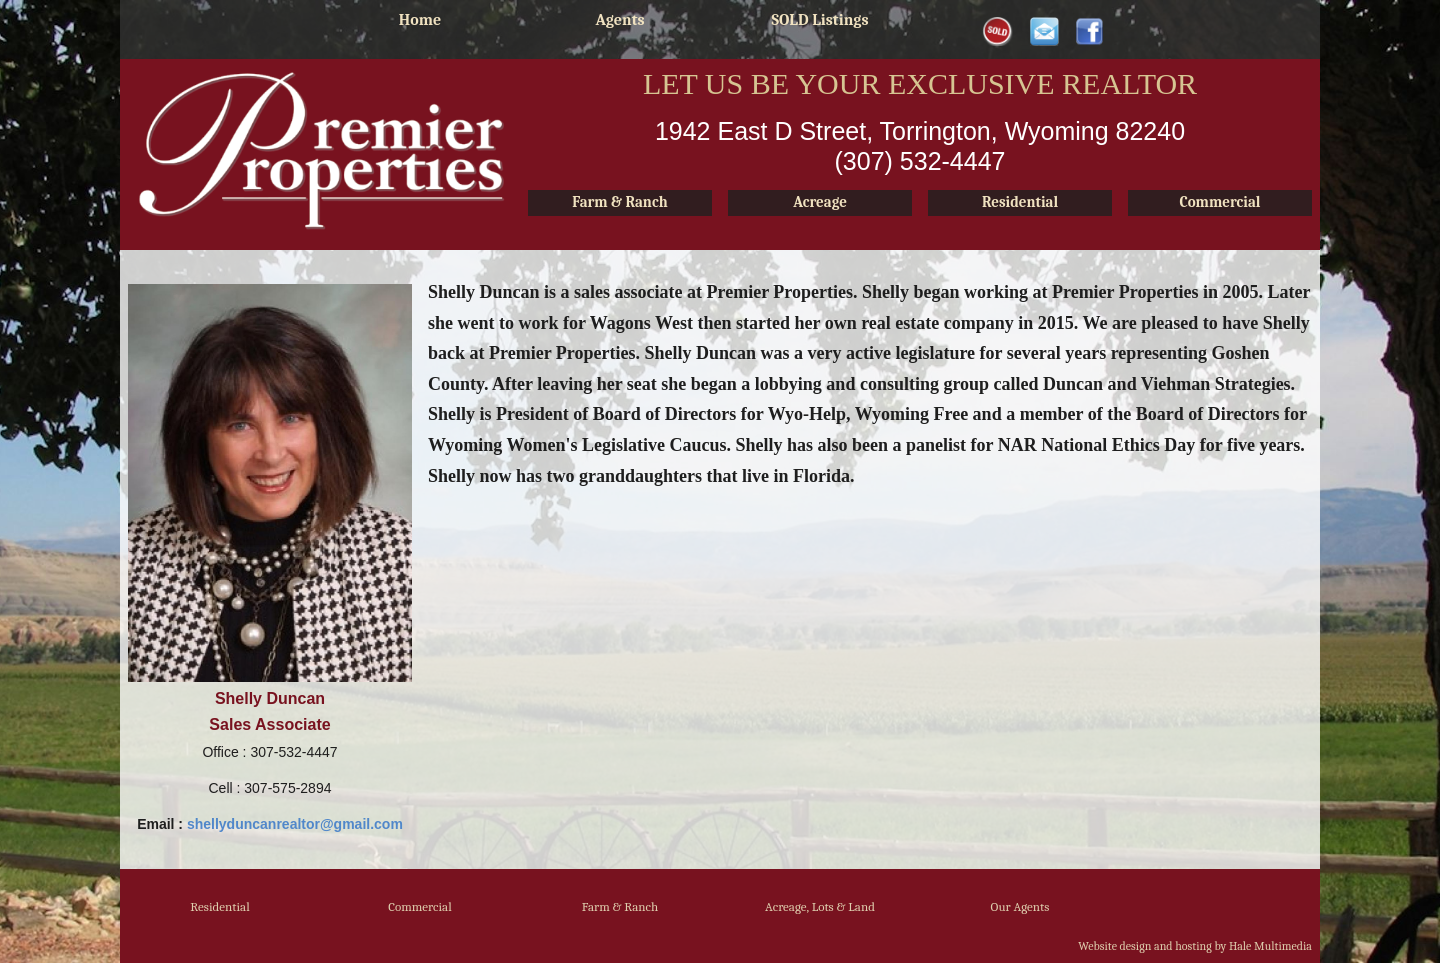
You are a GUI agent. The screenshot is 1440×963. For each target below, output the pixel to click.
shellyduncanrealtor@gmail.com (295, 824)
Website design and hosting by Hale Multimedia (1195, 946)
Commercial (420, 906)
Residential (219, 906)
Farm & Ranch (620, 906)
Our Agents (1020, 906)
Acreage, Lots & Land (820, 906)
